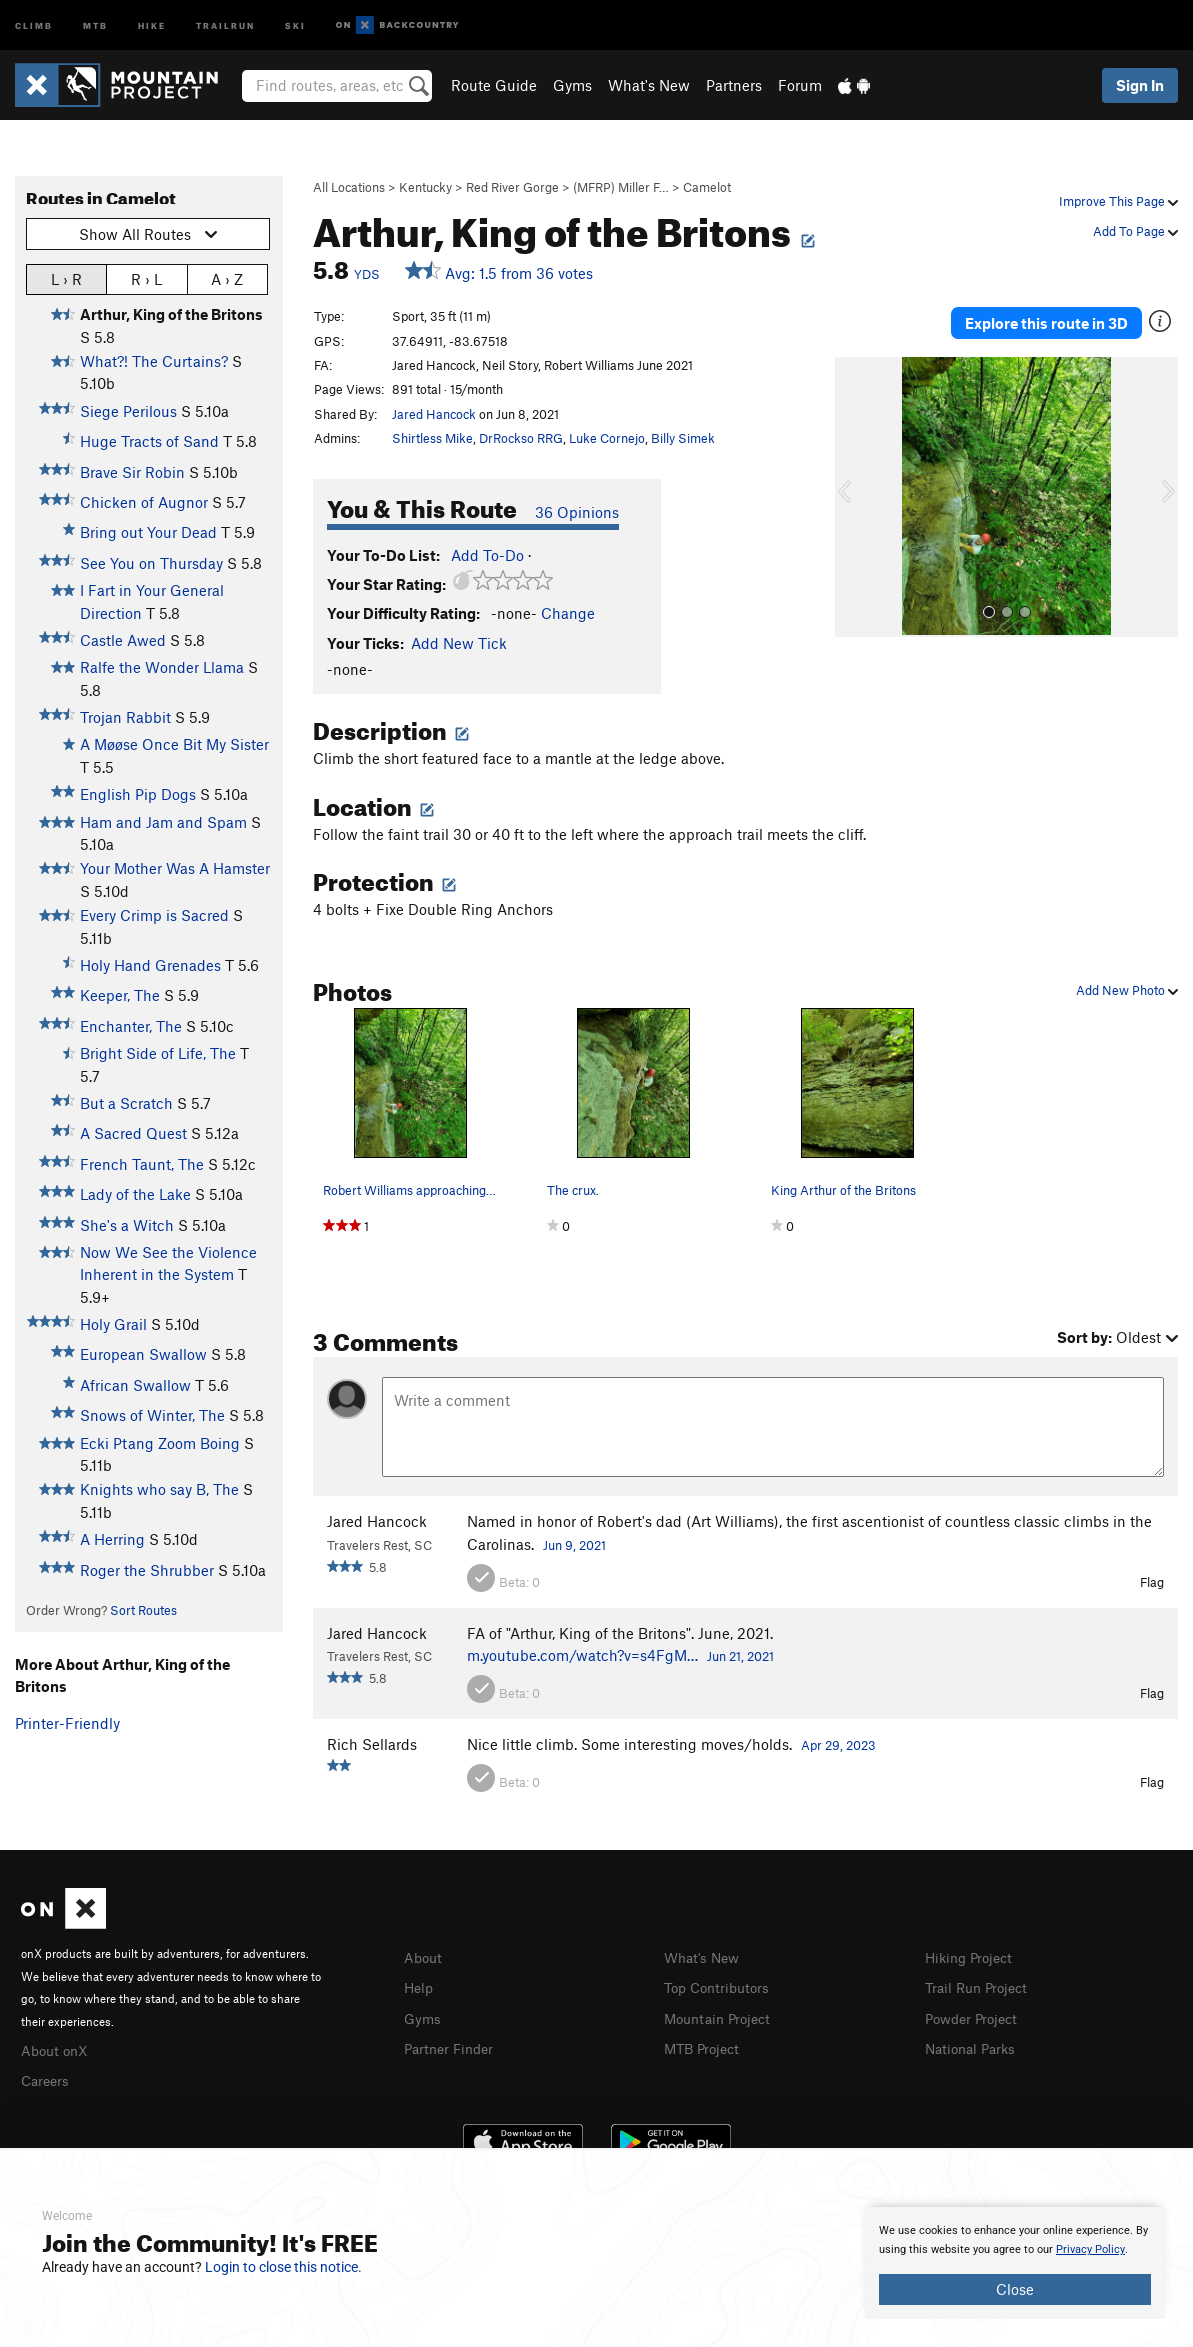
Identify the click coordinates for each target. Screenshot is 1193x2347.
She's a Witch (127, 1225)
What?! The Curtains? (154, 361)
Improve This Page (1118, 201)
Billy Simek (683, 438)
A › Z (227, 278)
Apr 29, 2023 (838, 1745)
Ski (295, 24)
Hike (152, 24)
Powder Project (975, 2016)
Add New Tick (459, 643)
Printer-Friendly (67, 1723)
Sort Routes (143, 1610)
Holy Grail (113, 1324)
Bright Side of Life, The (158, 1053)
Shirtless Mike (432, 438)
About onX (57, 2049)
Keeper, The (120, 995)
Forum (800, 85)
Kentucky (425, 187)
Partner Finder (452, 2045)
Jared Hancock (434, 414)
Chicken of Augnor (144, 502)
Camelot (707, 187)
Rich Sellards (372, 1744)
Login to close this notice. (283, 2267)
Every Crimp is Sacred (154, 915)
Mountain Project (722, 2016)
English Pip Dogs (138, 794)
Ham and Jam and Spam (163, 822)
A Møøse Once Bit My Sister (174, 744)
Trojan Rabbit (125, 717)
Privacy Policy (1090, 2249)
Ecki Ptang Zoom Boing (160, 1443)
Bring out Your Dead (148, 532)
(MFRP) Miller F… (621, 187)
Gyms (572, 85)
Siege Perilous (128, 411)
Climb (34, 24)
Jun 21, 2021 (740, 1656)
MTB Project (705, 2045)
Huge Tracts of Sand (149, 441)
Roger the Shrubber (147, 1570)
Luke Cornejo (607, 438)
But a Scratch (126, 1103)
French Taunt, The (142, 1164)
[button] (855, 486)
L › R (66, 278)
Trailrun (225, 24)
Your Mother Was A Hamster (175, 868)
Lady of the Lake (135, 1194)
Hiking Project (972, 1957)
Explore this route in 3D (1046, 318)
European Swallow (143, 1354)
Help (420, 1986)
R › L (146, 278)
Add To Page (1135, 231)
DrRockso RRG (521, 438)
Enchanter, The (131, 1026)
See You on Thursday (151, 563)
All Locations (349, 187)
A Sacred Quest (133, 1133)
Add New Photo (1127, 990)
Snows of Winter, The (152, 1415)
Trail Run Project (980, 1986)
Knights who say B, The (159, 1489)
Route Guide (494, 85)
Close (1015, 2289)
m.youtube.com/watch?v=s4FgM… (582, 1655)
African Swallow (135, 1385)
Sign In (1140, 85)
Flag (1152, 1582)
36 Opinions (577, 512)
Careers (47, 2078)
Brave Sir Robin (132, 472)
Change (568, 613)
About (424, 1957)
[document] (1015, 2263)
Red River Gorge (512, 187)
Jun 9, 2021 (574, 1545)
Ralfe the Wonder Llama (162, 667)
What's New (649, 85)
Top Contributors (721, 1986)
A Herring (112, 1539)
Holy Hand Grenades (150, 965)
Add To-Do (487, 555)
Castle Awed (123, 640)
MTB (95, 24)
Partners (734, 85)
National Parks (974, 2045)
